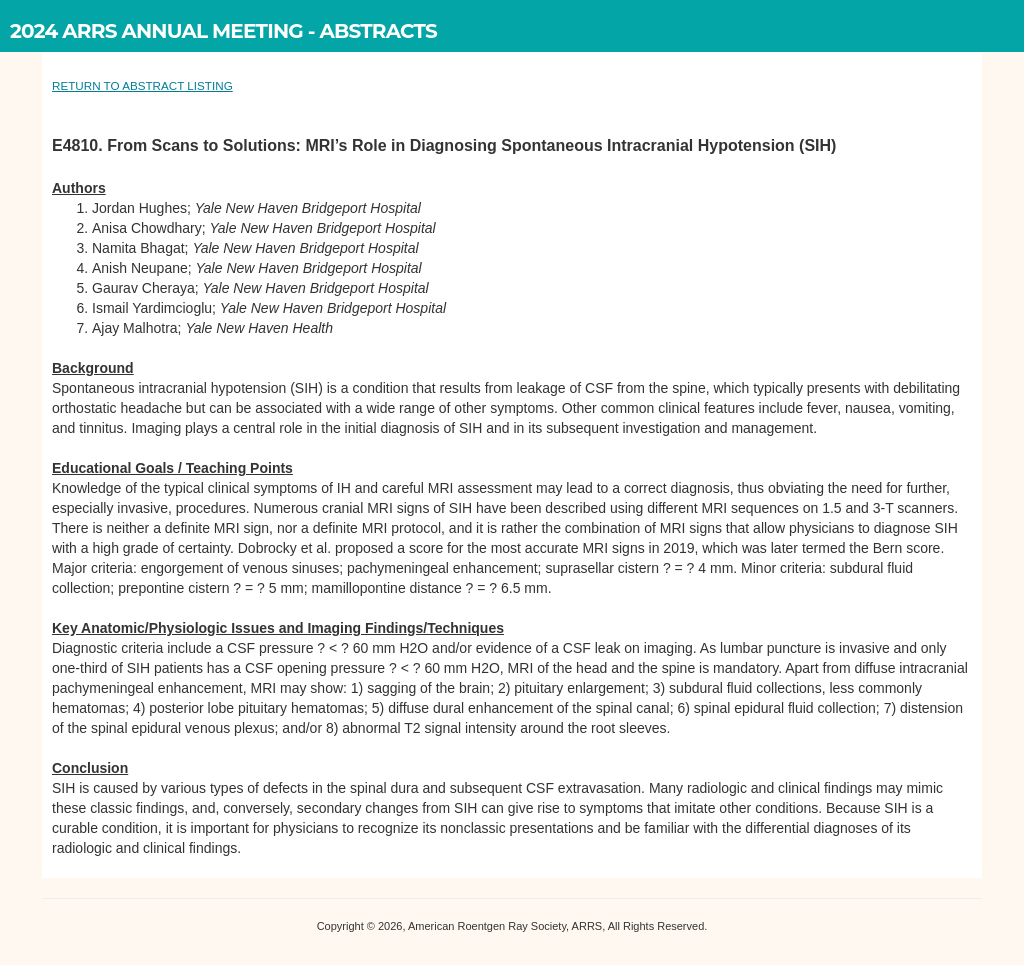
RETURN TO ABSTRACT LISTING (142, 85)
